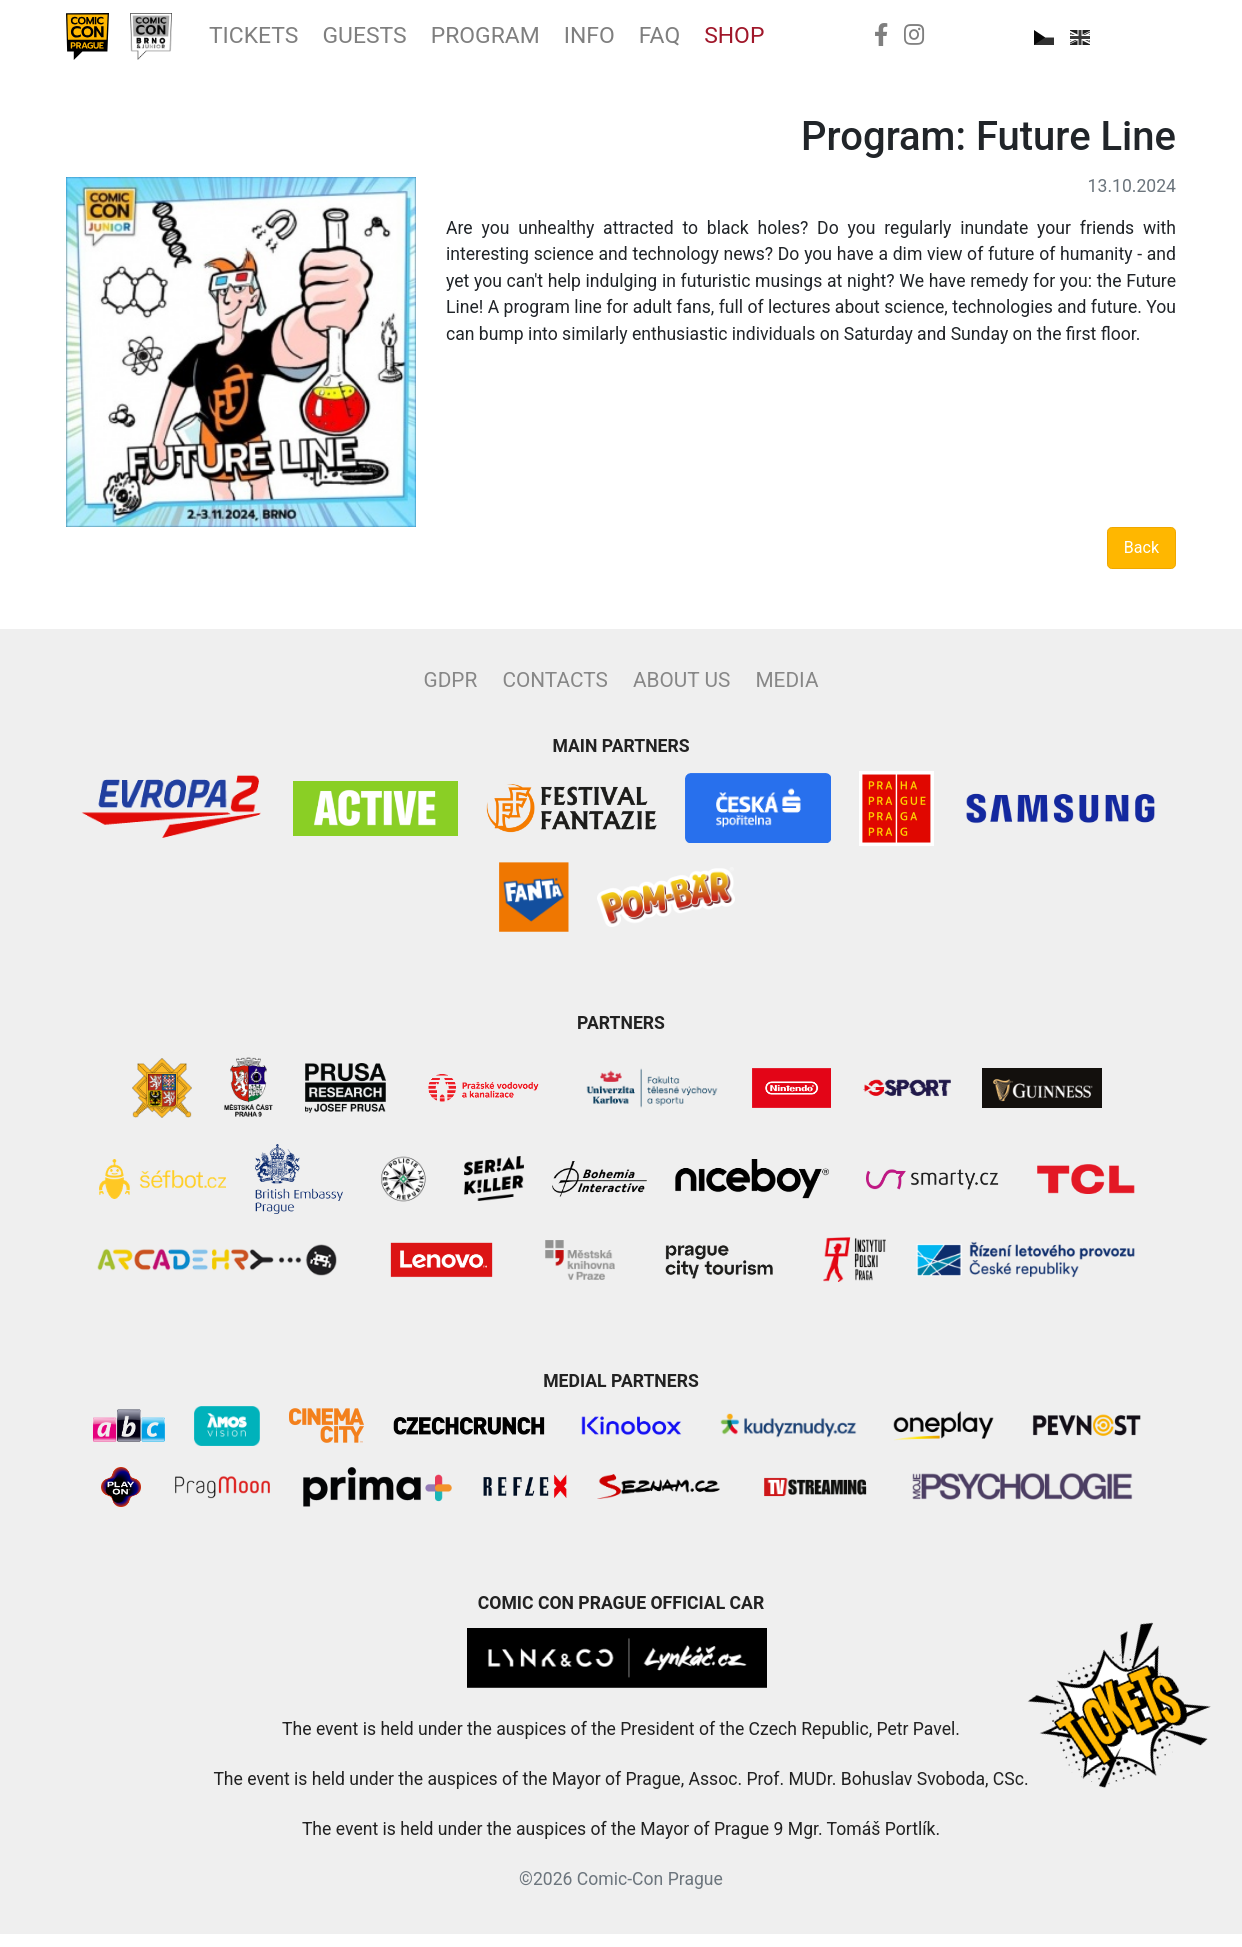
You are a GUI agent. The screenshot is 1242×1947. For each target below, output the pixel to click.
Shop (833, 43)
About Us (681, 693)
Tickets (286, 43)
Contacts (554, 693)
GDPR (451, 693)
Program (551, 43)
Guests (413, 43)
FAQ (749, 43)
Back (1141, 560)
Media (786, 693)
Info (671, 43)
